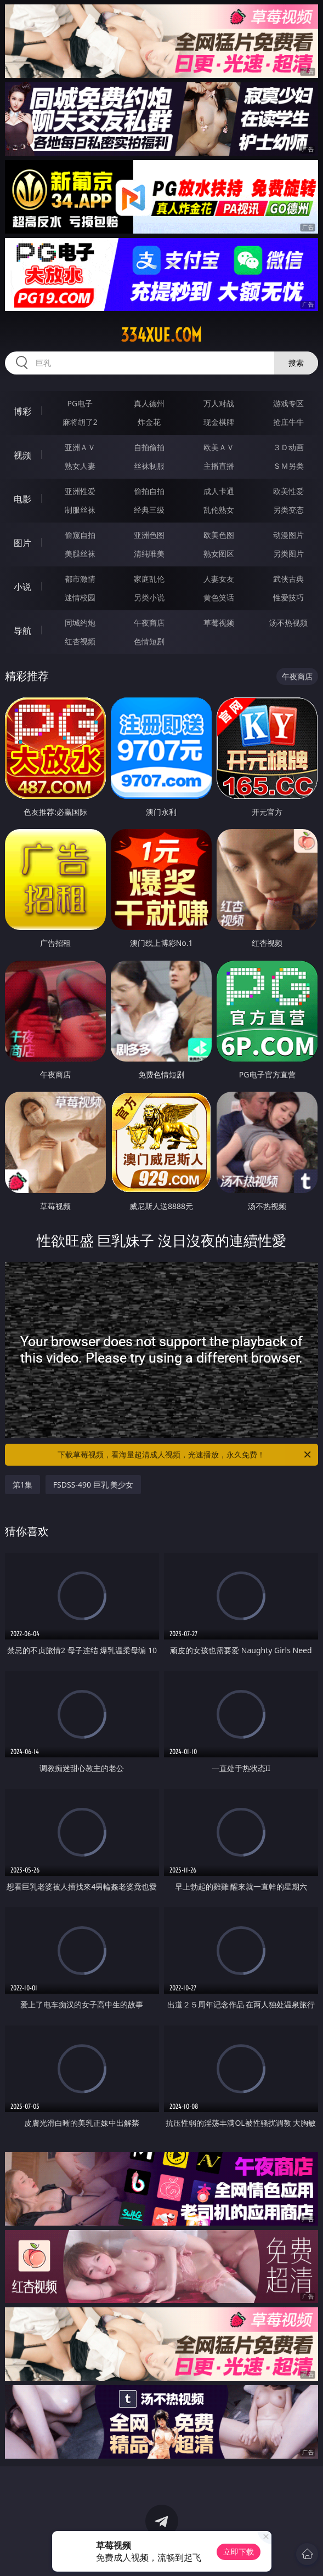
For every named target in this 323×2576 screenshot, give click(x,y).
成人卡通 (218, 491)
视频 (22, 455)
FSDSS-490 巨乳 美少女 (93, 1484)
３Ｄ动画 (288, 447)
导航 (22, 631)
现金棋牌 (218, 422)
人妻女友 (218, 579)
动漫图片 (288, 535)
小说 (22, 587)
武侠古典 (288, 579)
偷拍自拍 (149, 491)
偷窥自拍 (80, 535)
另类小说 (149, 597)
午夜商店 (149, 622)
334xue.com (161, 335)
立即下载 (238, 2551)
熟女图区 (218, 553)
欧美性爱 (288, 491)
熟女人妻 (80, 466)
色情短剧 (149, 641)
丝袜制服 (149, 466)
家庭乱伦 (149, 579)
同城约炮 (80, 622)
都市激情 (80, 579)
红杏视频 (80, 641)
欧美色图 (218, 535)
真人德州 (149, 403)
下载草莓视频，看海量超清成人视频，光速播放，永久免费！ (185, 1454)
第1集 (22, 1484)
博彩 (22, 411)
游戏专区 (288, 403)
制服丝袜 (80, 509)
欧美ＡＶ (218, 447)
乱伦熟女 (218, 509)
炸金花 (149, 422)
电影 (22, 499)
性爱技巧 (288, 597)
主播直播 (218, 466)
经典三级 (149, 509)
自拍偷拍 (149, 447)
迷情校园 (80, 597)
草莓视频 (218, 622)
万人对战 (218, 403)
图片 (22, 543)
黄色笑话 (218, 597)
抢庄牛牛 (288, 422)
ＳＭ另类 (288, 466)
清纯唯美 (149, 553)
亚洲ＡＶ (80, 447)
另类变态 (288, 509)
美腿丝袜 (80, 553)
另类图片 (288, 553)
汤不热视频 (288, 622)
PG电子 (80, 403)
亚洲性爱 (80, 491)
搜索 (296, 363)
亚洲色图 (149, 535)
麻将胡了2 (80, 422)
